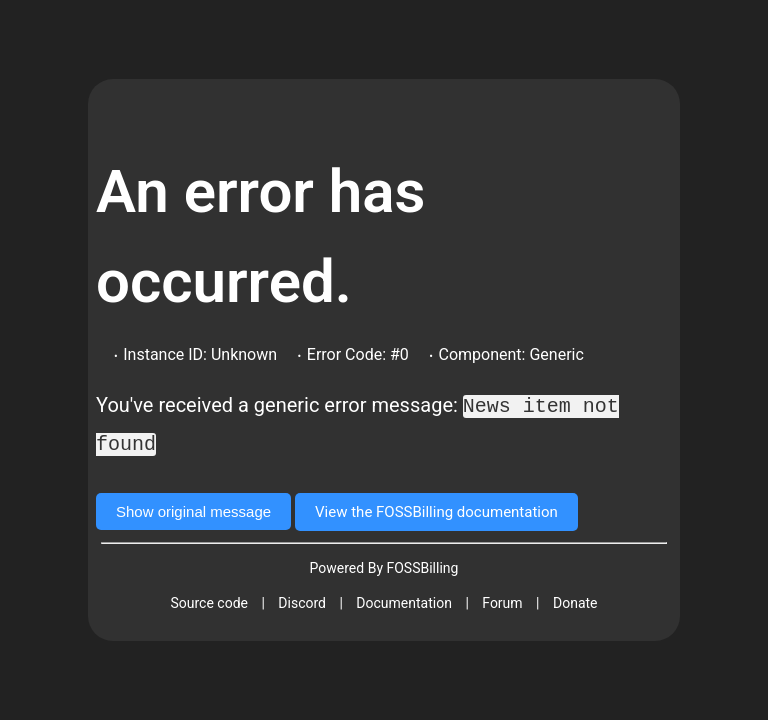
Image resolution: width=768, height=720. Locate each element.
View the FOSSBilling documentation (436, 510)
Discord (302, 601)
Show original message (193, 509)
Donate (575, 601)
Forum (502, 601)
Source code (209, 601)
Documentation (404, 601)
